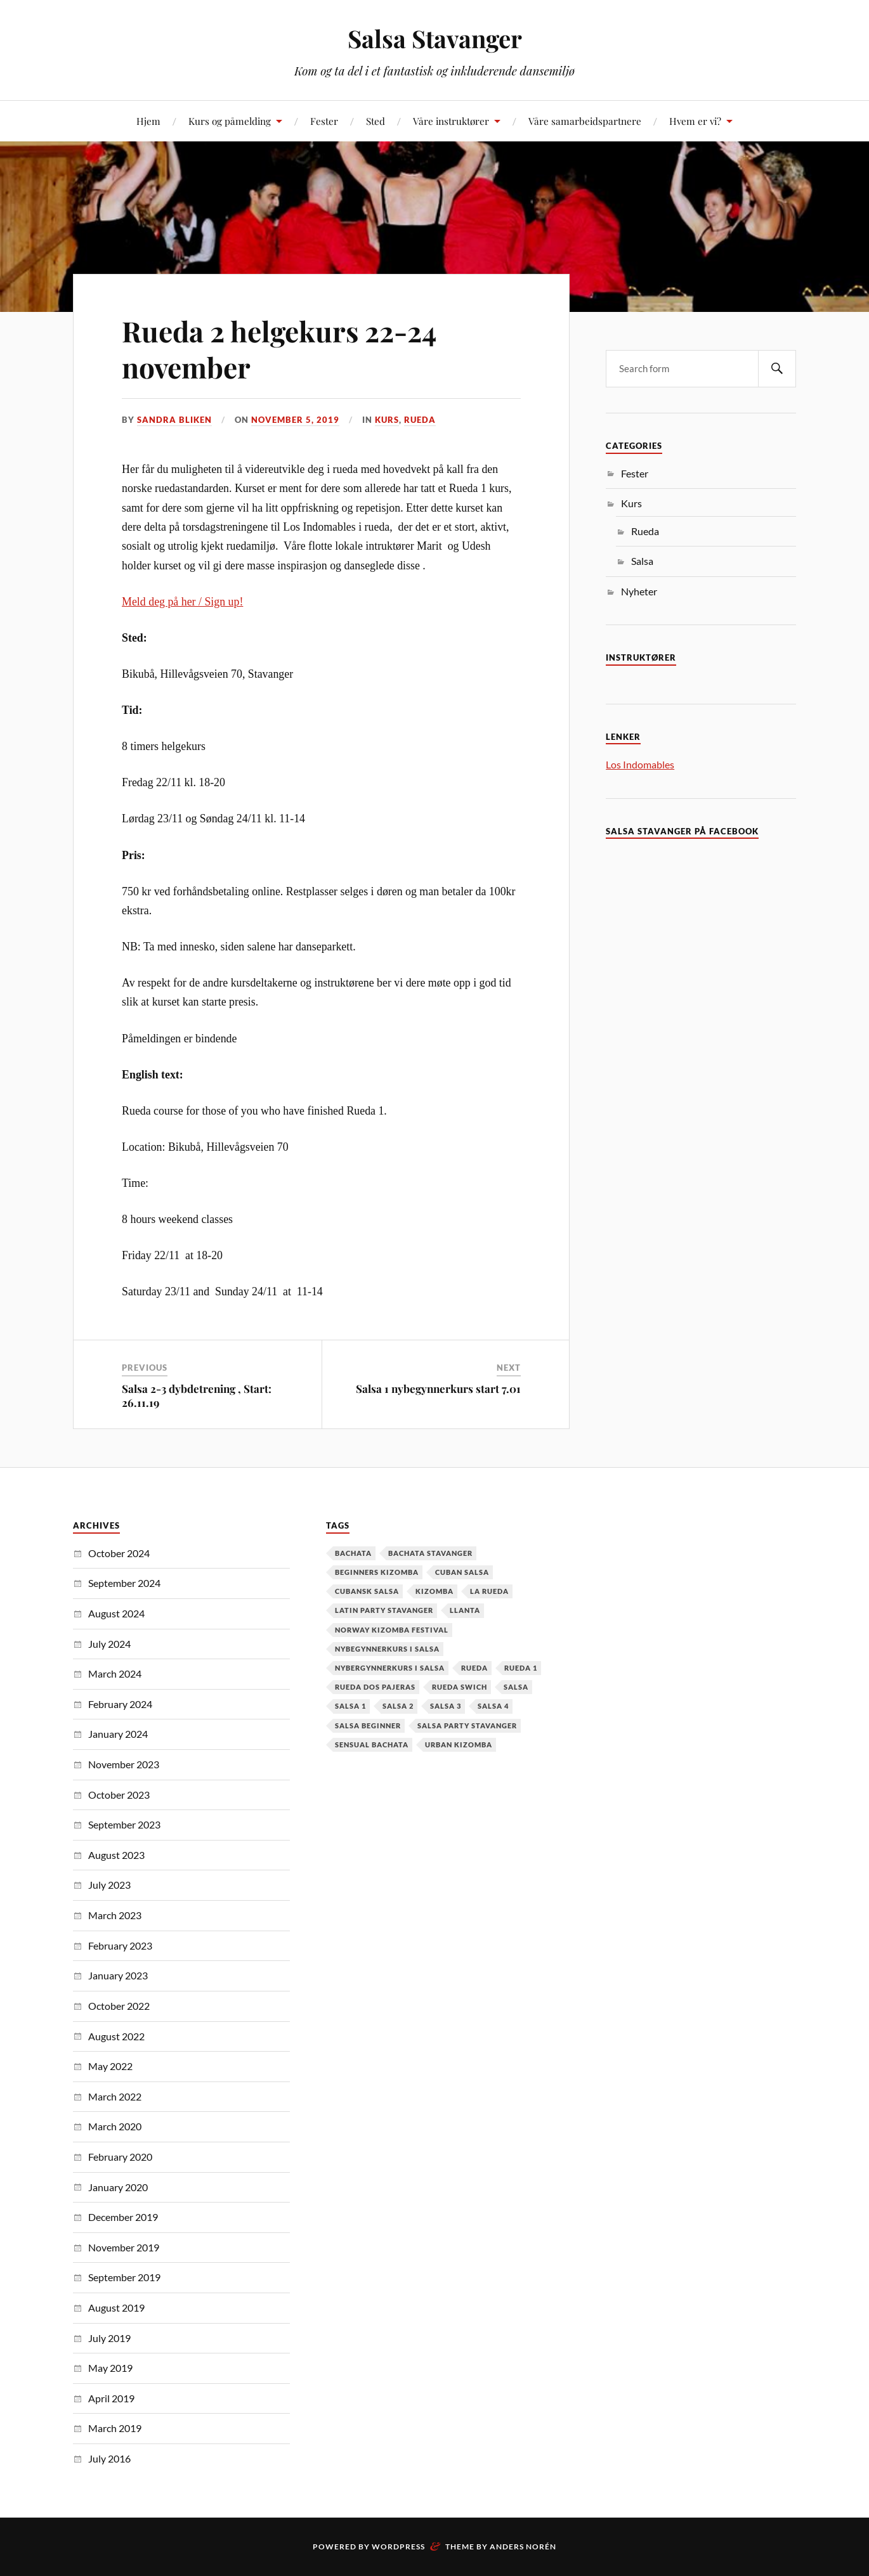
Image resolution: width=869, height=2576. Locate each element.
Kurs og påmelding (229, 120)
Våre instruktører (451, 120)
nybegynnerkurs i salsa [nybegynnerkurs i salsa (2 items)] (387, 1649)
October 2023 (119, 1795)
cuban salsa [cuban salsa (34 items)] (462, 1572)
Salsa (642, 561)
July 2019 (109, 2338)
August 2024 (116, 1613)
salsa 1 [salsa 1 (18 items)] (350, 1706)
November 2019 (123, 2247)
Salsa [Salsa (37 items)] (516, 1687)
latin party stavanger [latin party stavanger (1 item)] (384, 1610)
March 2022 (114, 2096)
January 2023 (118, 1975)
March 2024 (114, 1673)
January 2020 (118, 2187)
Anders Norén (523, 2546)
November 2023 (123, 1764)
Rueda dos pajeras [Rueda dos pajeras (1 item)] (375, 1687)
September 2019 (124, 2277)
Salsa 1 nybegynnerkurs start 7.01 (438, 1388)
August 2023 (116, 1855)
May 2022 (110, 2066)
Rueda (420, 420)
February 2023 (120, 1945)
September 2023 (124, 1824)
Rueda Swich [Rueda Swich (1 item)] (459, 1687)
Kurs (387, 420)
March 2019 (114, 2428)
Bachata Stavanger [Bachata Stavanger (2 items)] (430, 1553)
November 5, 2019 (295, 420)
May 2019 (110, 2368)
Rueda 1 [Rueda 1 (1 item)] (520, 1668)
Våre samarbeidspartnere (584, 120)
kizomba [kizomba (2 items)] (434, 1591)
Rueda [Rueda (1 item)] (474, 1668)
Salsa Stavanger (435, 38)
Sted (375, 120)
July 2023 (109, 1885)
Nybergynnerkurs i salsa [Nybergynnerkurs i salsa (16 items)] (390, 1668)
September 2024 (124, 1583)
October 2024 (119, 1553)
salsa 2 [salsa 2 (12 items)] (398, 1706)
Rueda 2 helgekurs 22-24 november (279, 348)
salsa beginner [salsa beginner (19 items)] (368, 1725)
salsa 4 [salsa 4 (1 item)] (493, 1706)
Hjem (148, 120)
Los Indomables (640, 764)
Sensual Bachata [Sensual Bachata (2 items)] (371, 1744)
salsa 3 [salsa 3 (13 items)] (445, 1706)
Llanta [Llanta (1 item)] (465, 1610)
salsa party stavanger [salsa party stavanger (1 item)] (467, 1725)
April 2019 (111, 2398)
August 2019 (116, 2307)
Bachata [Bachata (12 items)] (353, 1553)
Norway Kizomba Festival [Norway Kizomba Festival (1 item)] (391, 1630)
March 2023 (114, 1915)
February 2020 (120, 2157)
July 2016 (109, 2458)
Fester (324, 120)
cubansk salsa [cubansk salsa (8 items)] (367, 1591)
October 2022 (119, 2006)
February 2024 (120, 1704)
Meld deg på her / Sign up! (182, 601)
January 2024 (118, 1734)
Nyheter (639, 591)
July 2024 (109, 1644)
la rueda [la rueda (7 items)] (489, 1591)
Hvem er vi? (695, 120)
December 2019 (123, 2217)
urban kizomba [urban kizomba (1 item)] (458, 1744)
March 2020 (114, 2126)
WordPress (398, 2546)
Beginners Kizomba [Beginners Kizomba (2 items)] (377, 1572)
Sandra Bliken (174, 420)
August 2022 (116, 2036)
